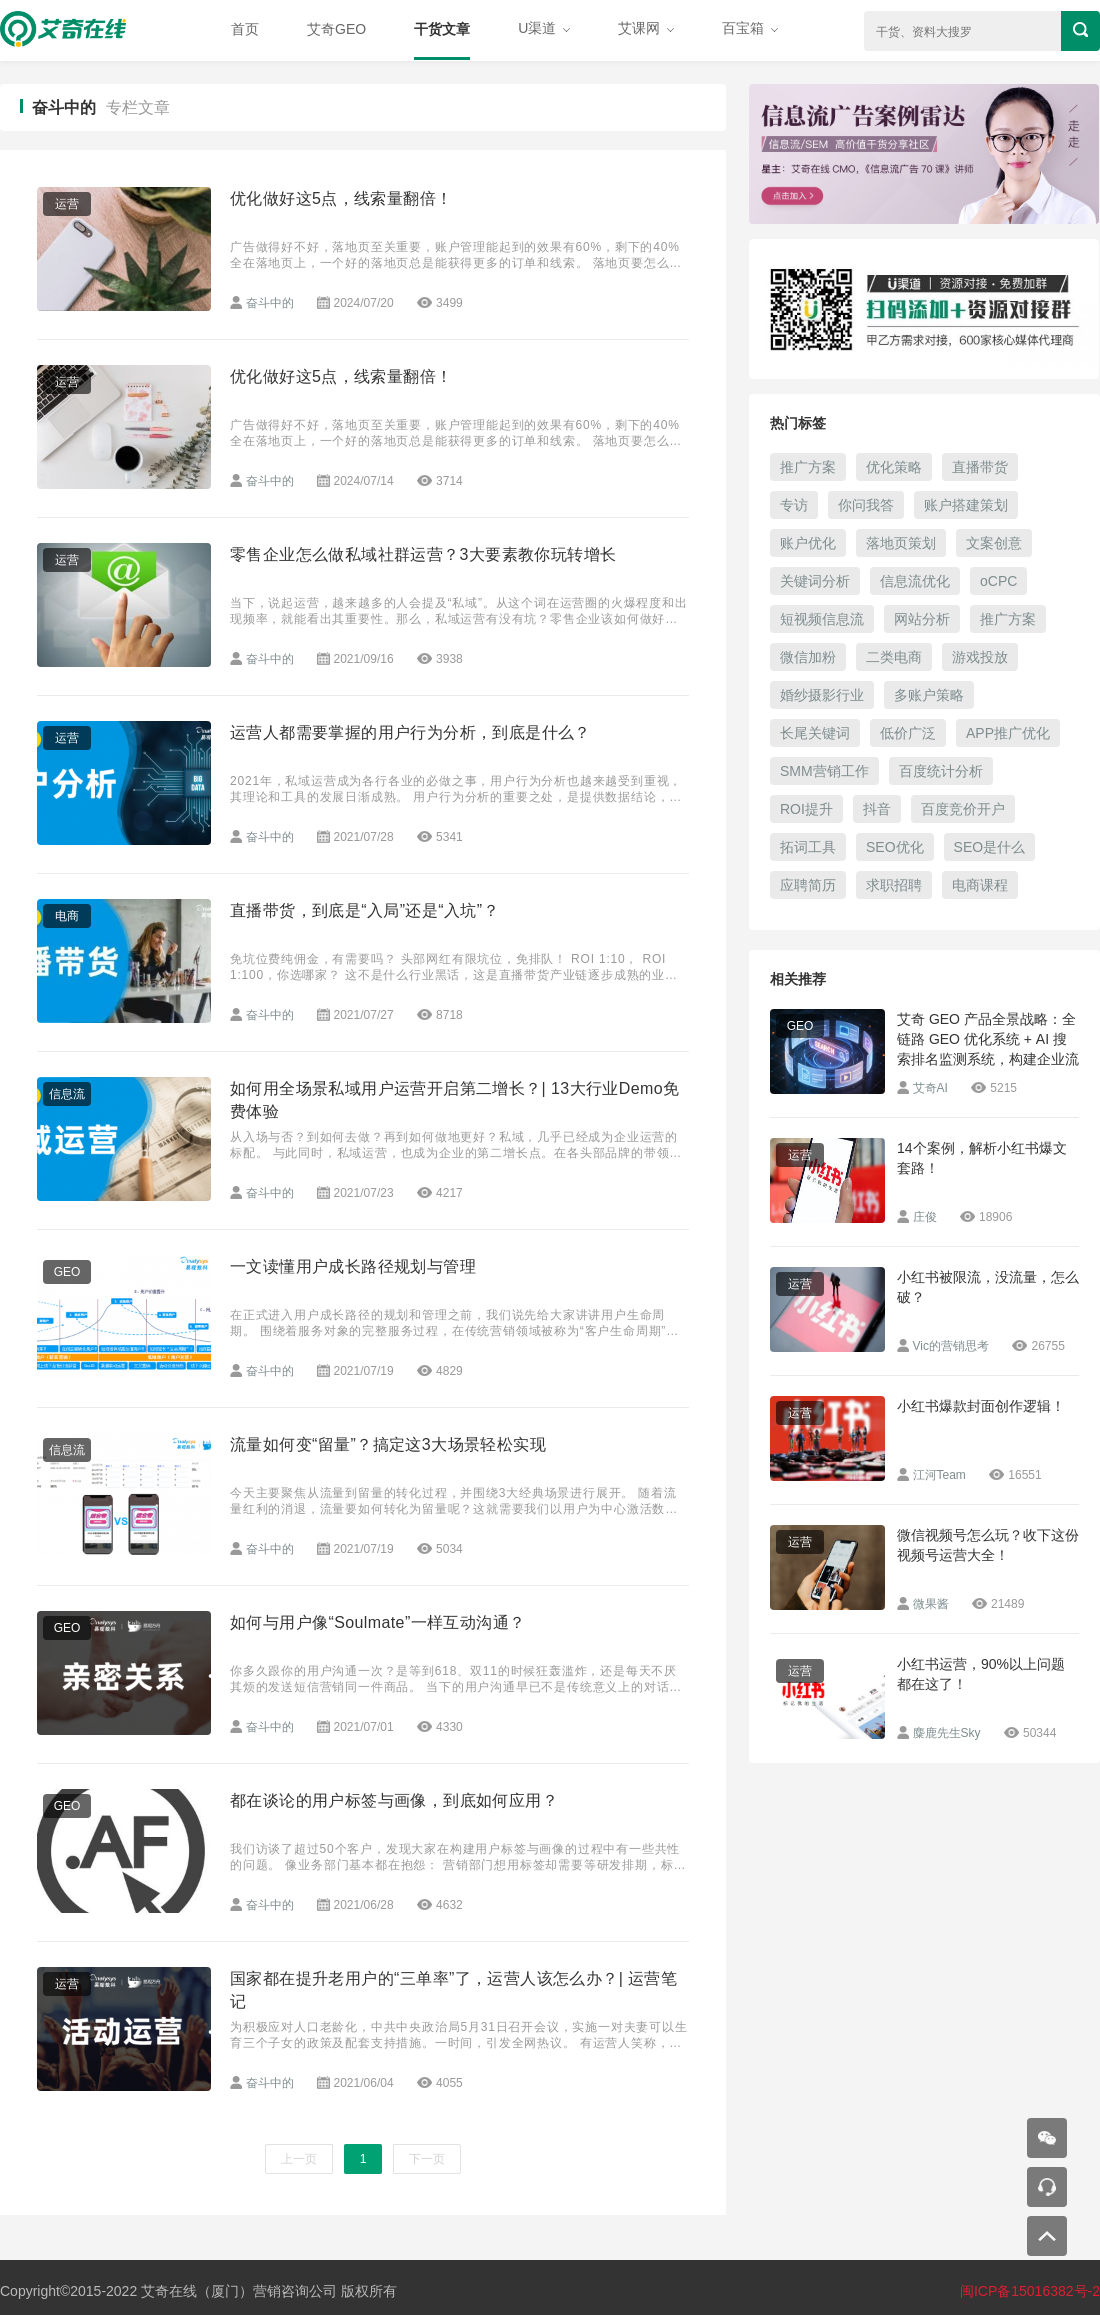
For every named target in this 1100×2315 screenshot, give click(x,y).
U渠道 (544, 28)
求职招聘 (894, 885)
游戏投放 (980, 657)
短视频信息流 (822, 619)
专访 (794, 505)
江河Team (939, 1475)
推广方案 (808, 467)
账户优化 (808, 543)
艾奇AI (930, 1088)
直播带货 (980, 467)
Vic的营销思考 (951, 1346)
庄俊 (925, 1217)
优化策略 (894, 467)
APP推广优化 (1008, 733)
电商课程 (980, 885)
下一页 (427, 2159)
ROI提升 (806, 809)
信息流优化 (915, 581)
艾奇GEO (336, 29)
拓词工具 (808, 847)
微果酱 (931, 1604)
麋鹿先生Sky (947, 1733)
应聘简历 (808, 885)
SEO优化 (895, 847)
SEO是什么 (990, 847)
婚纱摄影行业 (822, 695)
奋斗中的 (270, 303)
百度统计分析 (941, 771)
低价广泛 (908, 733)
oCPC (998, 581)
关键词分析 (815, 581)
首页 (245, 29)
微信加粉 (808, 657)
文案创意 (994, 543)
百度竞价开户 (963, 809)
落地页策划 (901, 543)
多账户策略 (929, 695)
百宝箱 (750, 28)
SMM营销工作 (824, 771)
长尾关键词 (815, 733)
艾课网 (646, 28)
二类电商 (894, 657)
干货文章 (442, 29)
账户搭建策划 (966, 505)
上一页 (299, 2159)
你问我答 (866, 505)
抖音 (877, 809)
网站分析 (922, 619)
